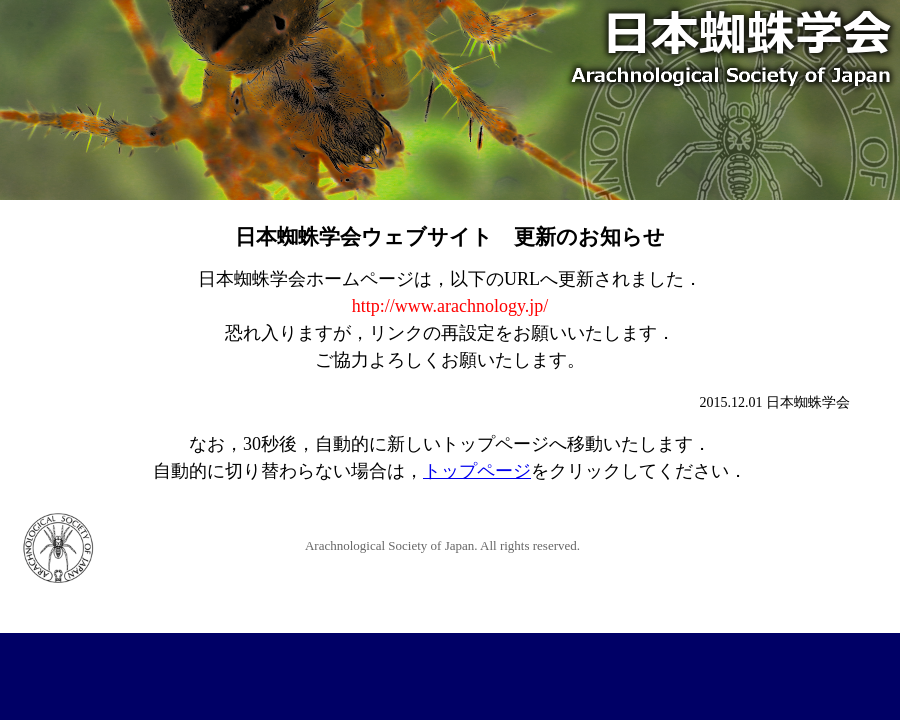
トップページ (477, 471)
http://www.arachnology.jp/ (450, 306)
